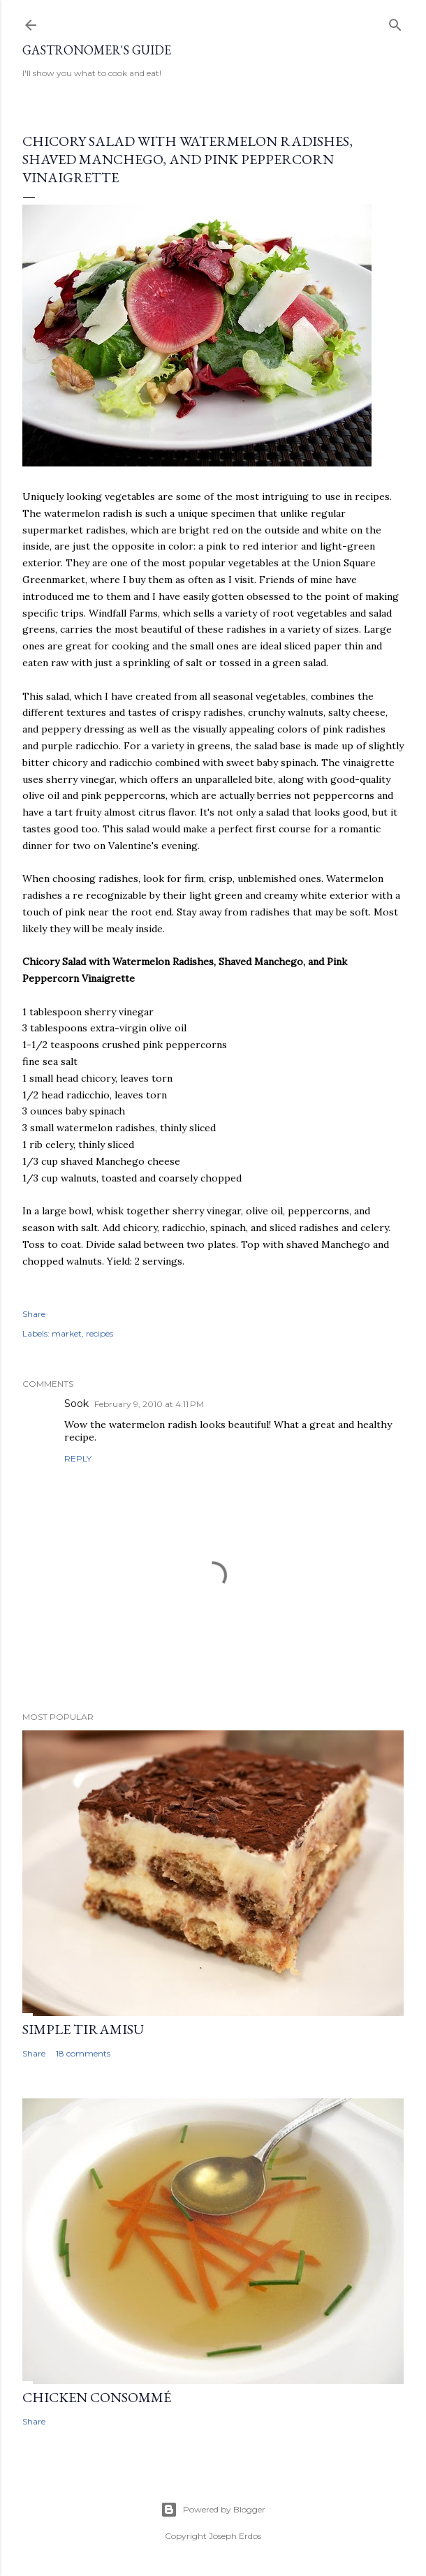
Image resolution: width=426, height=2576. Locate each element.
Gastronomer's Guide (96, 50)
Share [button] (33, 1314)
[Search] (395, 22)
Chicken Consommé (96, 2397)
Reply (77, 1458)
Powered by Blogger (213, 2509)
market (67, 1333)
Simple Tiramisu (83, 2029)
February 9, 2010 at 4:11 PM (149, 1404)
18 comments (83, 2053)
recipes (99, 1333)
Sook (76, 1403)
